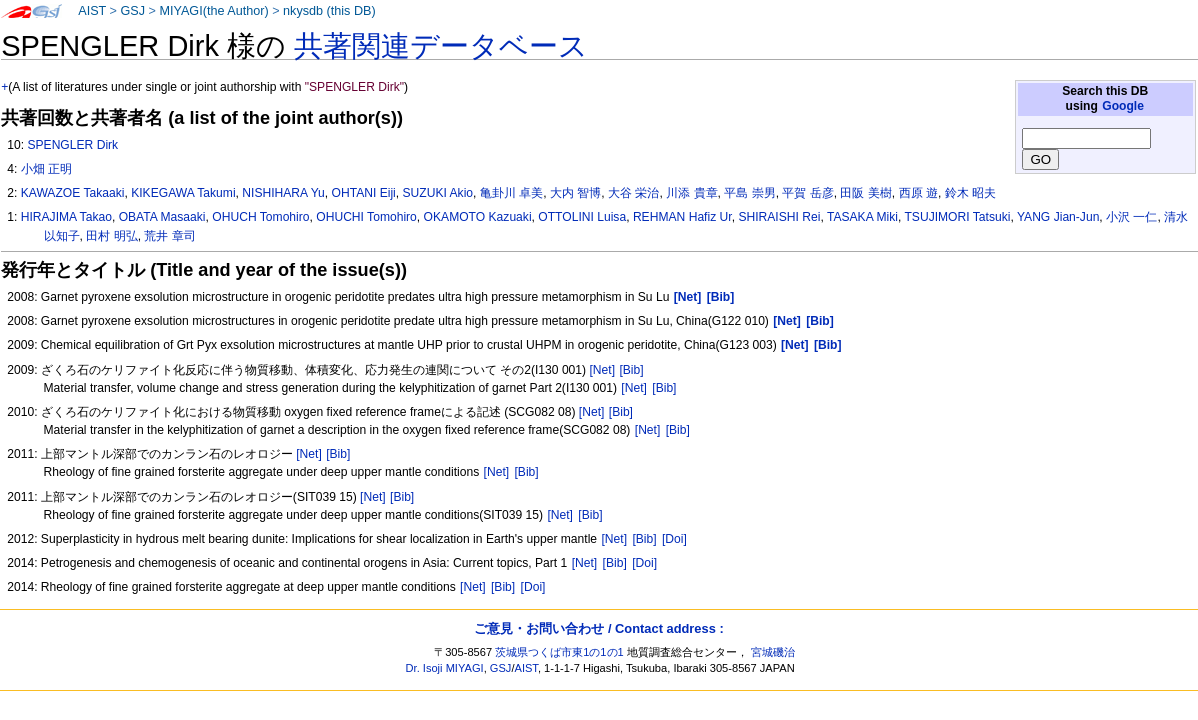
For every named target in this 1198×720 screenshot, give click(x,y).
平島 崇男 (749, 193)
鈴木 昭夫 (970, 193)
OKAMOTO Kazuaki (478, 217)
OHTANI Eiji (364, 193)
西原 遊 (918, 193)
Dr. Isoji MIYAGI (445, 668)
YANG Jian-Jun (1058, 217)
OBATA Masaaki (162, 217)
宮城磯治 (773, 652)
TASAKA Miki (862, 217)
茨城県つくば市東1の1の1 (559, 652)
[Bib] (631, 370)
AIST (92, 11)
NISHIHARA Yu (283, 193)
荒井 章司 (169, 236)
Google (1123, 106)
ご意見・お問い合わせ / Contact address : (598, 628)
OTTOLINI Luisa (582, 217)
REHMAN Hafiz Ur (682, 217)
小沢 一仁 (1131, 217)
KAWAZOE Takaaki (73, 193)
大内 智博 (575, 193)
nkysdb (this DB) (329, 11)
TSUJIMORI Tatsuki (957, 217)
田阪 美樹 (865, 193)
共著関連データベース (441, 46)
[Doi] (674, 539)
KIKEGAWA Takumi (183, 193)
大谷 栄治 (633, 193)
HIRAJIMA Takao (66, 217)
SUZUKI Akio (438, 193)
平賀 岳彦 (807, 193)
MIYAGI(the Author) (213, 11)
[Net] (602, 370)
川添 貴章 (691, 193)
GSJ (132, 11)
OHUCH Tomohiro (260, 217)
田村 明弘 (111, 236)
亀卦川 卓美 (511, 193)
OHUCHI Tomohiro (366, 217)
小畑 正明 (46, 169)
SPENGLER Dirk (72, 145)
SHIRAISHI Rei (779, 217)
